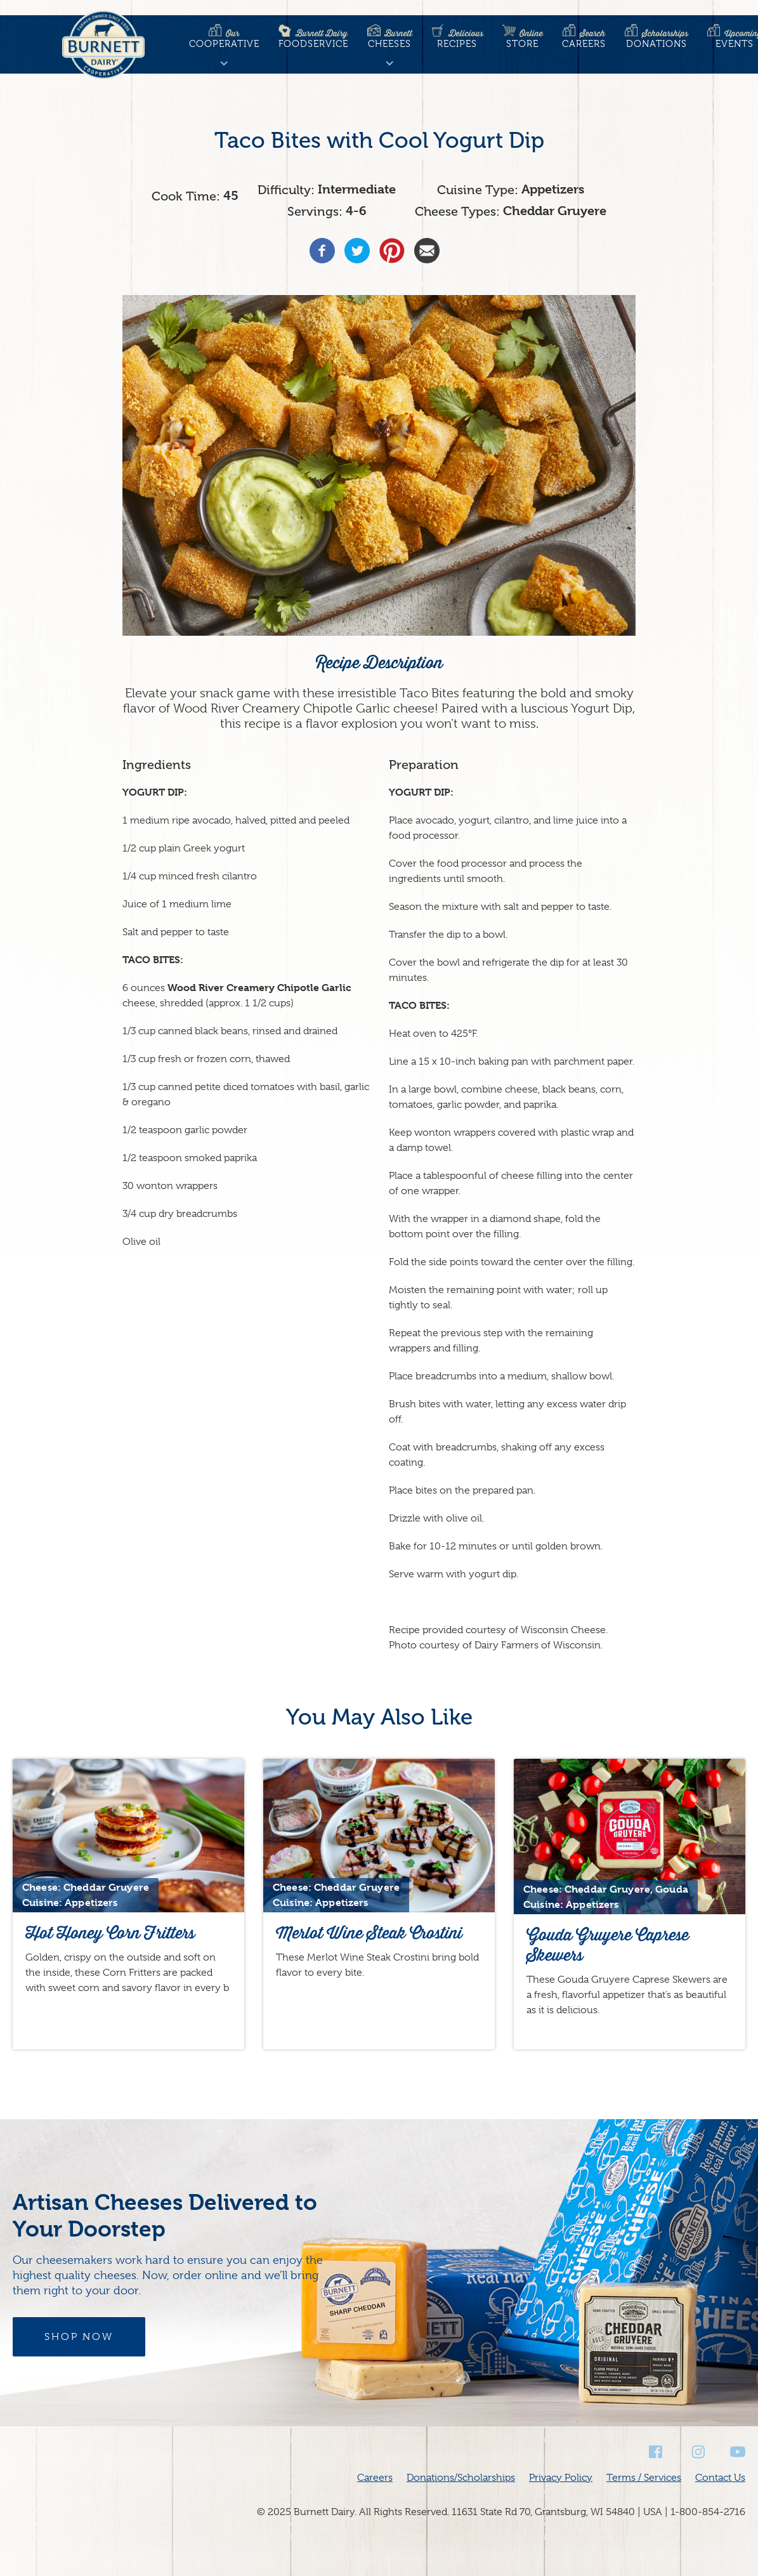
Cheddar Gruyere (554, 211)
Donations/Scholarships (461, 2477)
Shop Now (79, 2337)
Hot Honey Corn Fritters (110, 1933)
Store (522, 38)
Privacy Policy (560, 2477)
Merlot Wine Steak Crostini (369, 1933)
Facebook (656, 2452)
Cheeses (389, 38)
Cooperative (224, 38)
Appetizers (552, 189)
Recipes (457, 38)
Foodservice (313, 38)
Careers (584, 38)
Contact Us (720, 2477)
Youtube (737, 2452)
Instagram (697, 2452)
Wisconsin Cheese (563, 1630)
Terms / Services (643, 2477)
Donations (656, 38)
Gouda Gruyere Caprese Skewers (607, 1945)
